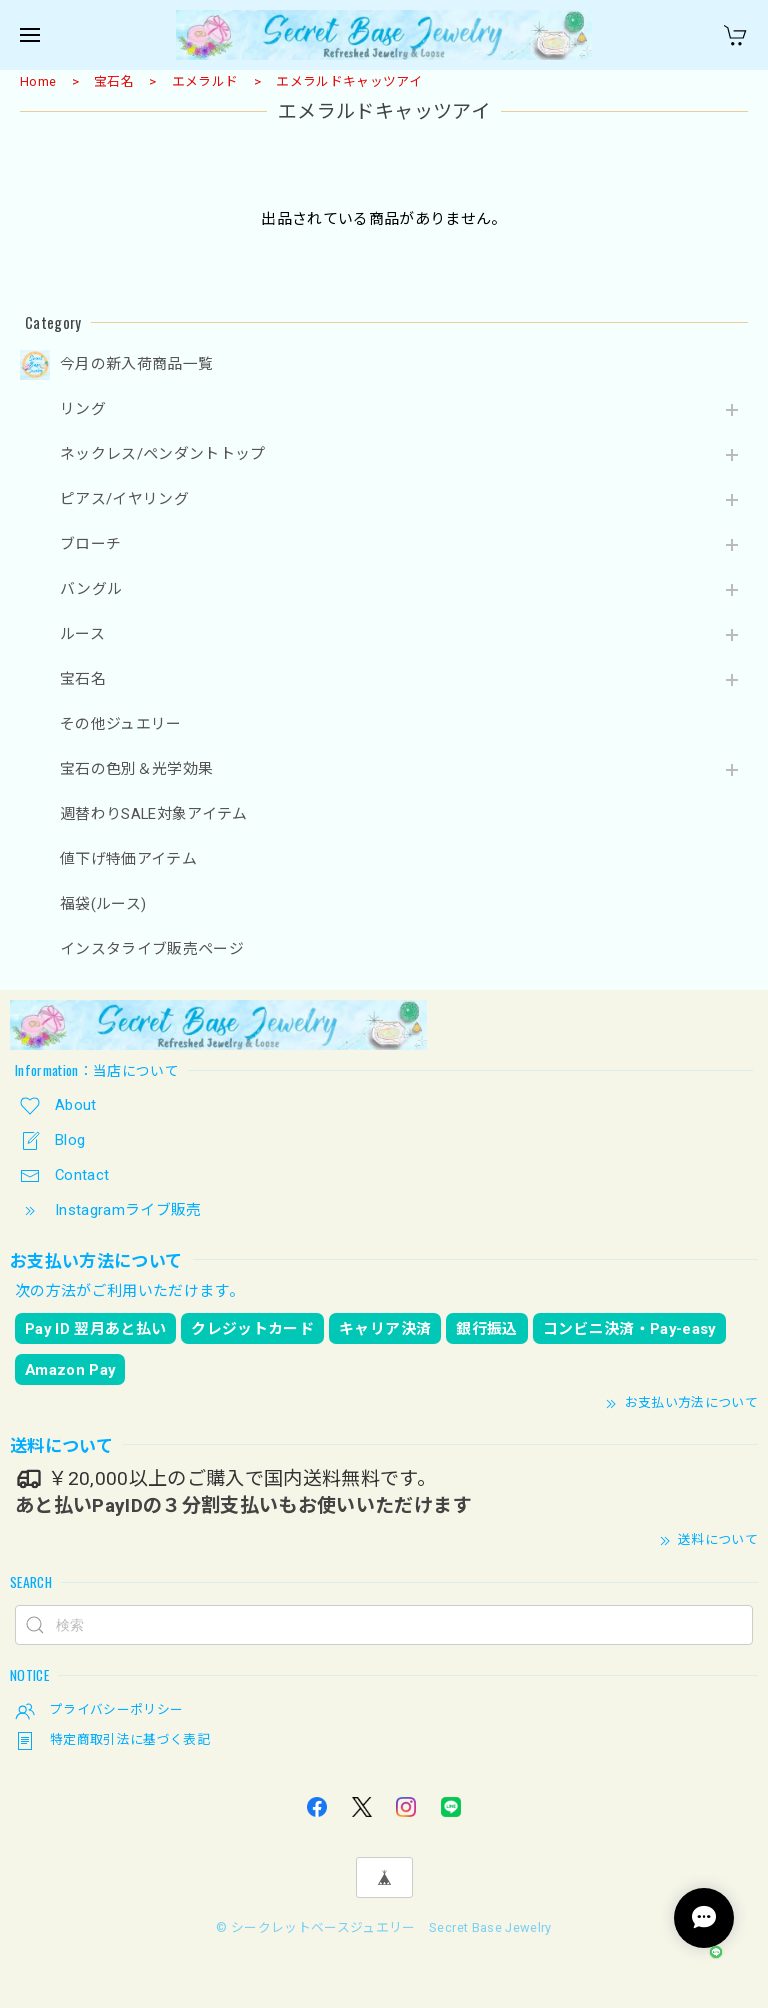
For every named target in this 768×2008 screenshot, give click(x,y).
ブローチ (90, 544)
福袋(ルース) (103, 904)
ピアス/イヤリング (124, 499)
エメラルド (205, 81)
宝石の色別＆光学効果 (136, 769)
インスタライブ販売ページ (152, 949)
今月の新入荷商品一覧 (136, 364)
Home (38, 81)
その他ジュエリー (121, 724)
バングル (91, 589)
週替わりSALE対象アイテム (154, 814)
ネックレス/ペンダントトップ (163, 454)
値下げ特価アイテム (128, 859)
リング (83, 409)
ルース (82, 634)
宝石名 (114, 81)
